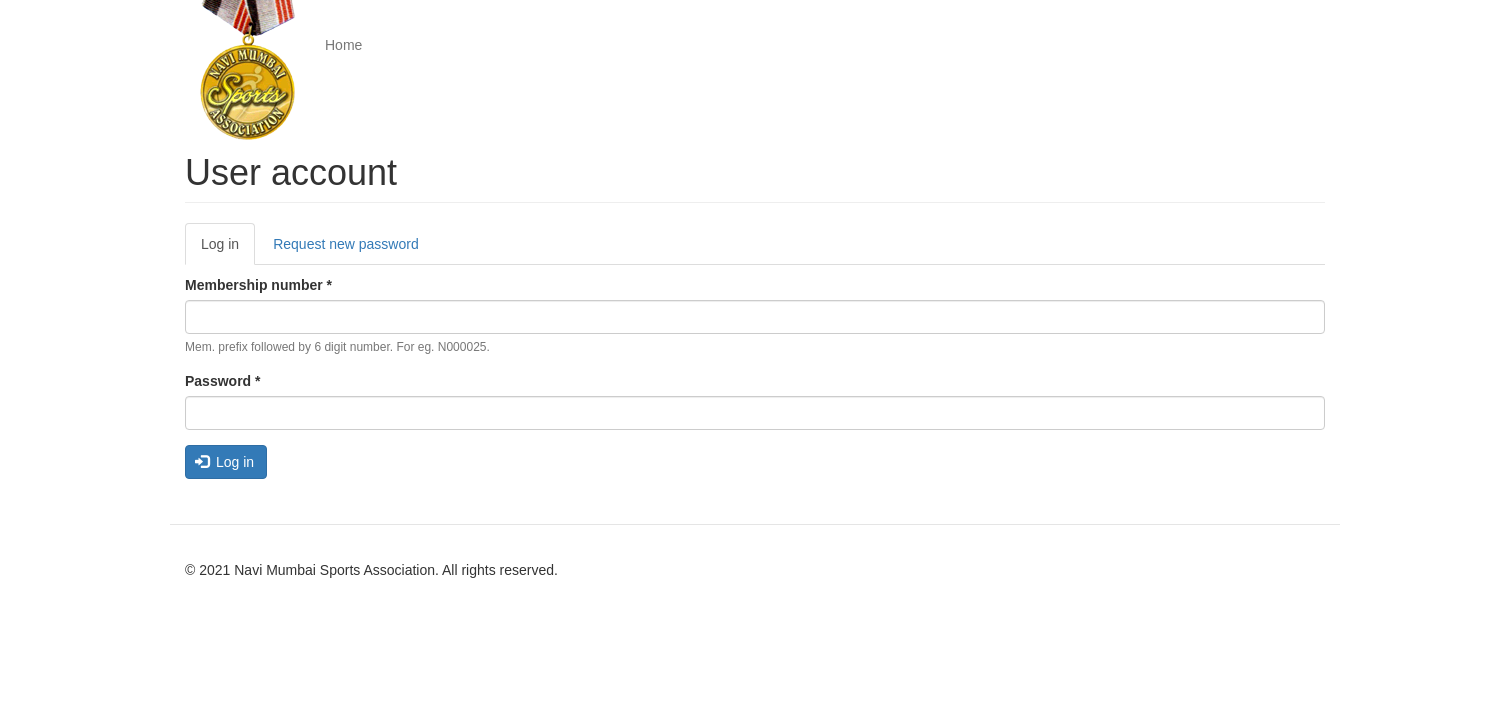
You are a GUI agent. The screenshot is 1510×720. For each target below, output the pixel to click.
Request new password (346, 244)
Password (222, 381)
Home (343, 45)
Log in (228, 249)
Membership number (258, 285)
